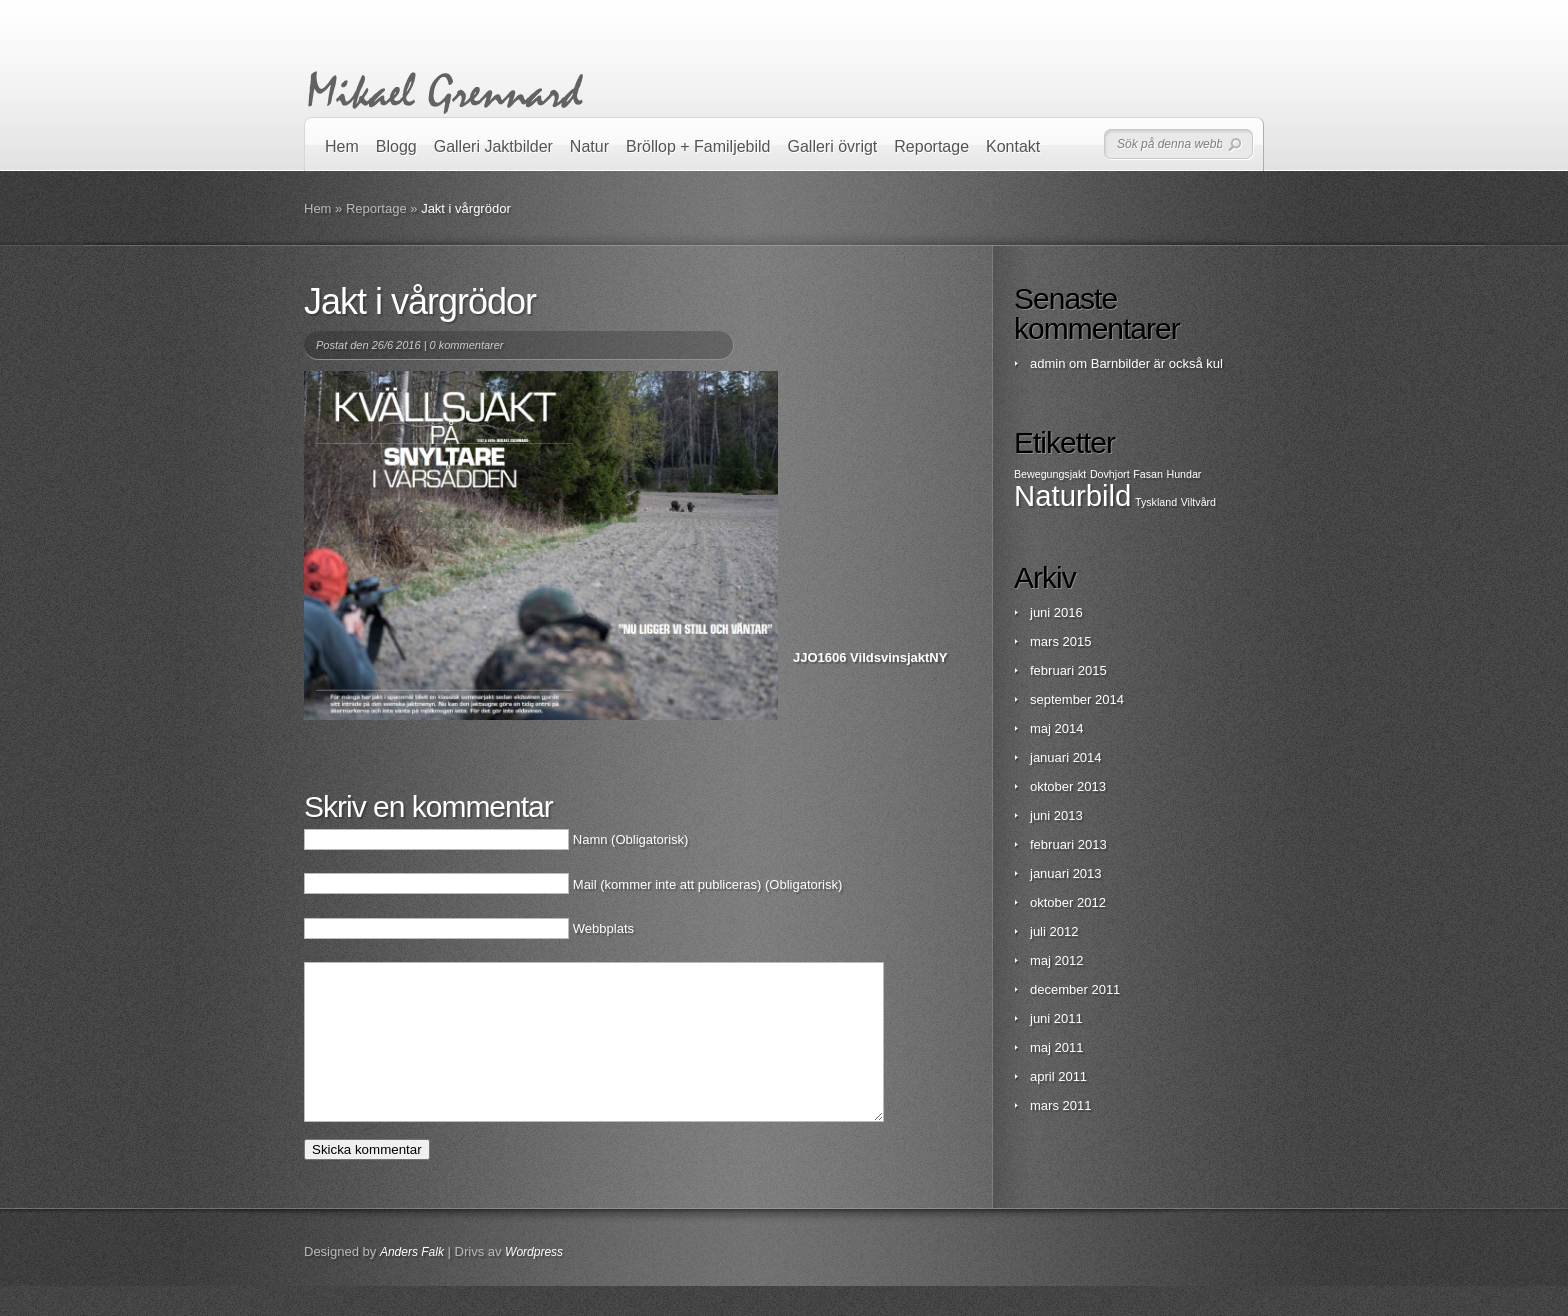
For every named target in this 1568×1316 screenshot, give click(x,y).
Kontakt (1013, 146)
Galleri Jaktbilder (493, 146)
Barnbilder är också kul (1157, 363)
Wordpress (534, 1282)
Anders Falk (412, 1282)
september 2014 (1077, 699)
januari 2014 (1066, 757)
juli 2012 (1054, 931)
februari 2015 (1068, 670)
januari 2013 (1066, 873)
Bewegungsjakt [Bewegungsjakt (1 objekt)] (1050, 474)
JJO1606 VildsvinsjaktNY (870, 657)
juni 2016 (1056, 612)
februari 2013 (1068, 844)
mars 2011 (1060, 1105)
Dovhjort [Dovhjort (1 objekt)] (1110, 474)
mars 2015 (1060, 641)
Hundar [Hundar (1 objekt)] (1183, 474)
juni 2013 (1056, 815)
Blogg (396, 146)
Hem (342, 146)
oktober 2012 (1068, 902)
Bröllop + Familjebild (698, 146)
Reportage (931, 146)
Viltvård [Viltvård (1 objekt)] (1198, 502)
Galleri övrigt (833, 146)
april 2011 (1058, 1076)
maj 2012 (1056, 960)
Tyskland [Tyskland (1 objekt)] (1156, 502)
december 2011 (1075, 989)
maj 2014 (1056, 728)
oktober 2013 (1068, 786)
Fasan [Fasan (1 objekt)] (1148, 474)
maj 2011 (1056, 1047)
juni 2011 (1056, 1018)
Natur (589, 146)
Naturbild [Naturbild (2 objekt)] (1072, 495)
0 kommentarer (467, 345)
